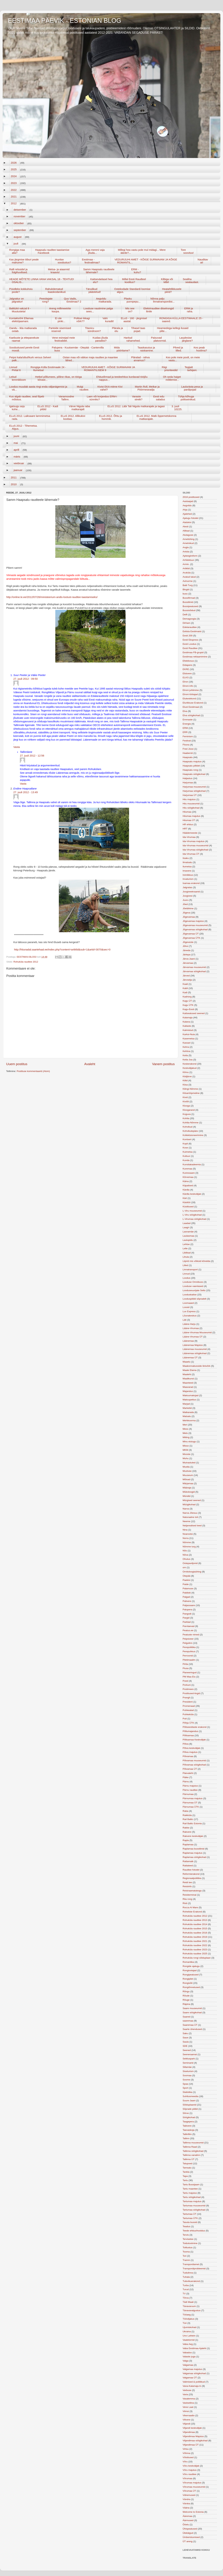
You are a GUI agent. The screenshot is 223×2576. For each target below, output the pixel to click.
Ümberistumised (191, 2537)
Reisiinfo (187, 1886)
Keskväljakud (190, 1068)
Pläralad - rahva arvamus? (140, 359)
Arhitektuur (188, 560)
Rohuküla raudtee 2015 (195, 1928)
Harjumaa (188, 782)
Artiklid (186, 568)
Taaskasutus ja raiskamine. (146, 349)
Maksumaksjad (190, 1395)
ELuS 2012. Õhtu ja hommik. (110, 417)
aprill (16, 449)
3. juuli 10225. (177, 408)
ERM (185, 728)
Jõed (185, 904)
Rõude (186, 1995)
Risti (185, 1903)
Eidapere (187, 665)
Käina (186, 1181)
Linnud (186, 1273)
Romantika (188, 1962)
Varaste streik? (137, 398)
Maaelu (186, 1361)
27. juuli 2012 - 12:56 (32, 755)
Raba (185, 1811)
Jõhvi (185, 946)
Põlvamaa (188, 1756)
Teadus (186, 2226)
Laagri (186, 1227)
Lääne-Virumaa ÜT (193, 1336)
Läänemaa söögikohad (195, 1353)
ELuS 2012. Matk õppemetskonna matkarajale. (156, 417)
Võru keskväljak (191, 2465)
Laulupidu (188, 1240)
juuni (16, 436)
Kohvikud (187, 1126)
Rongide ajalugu (191, 1966)
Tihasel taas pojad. (138, 329)
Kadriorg (187, 996)
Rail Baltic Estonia (192, 1823)
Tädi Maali (188, 2302)
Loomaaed (188, 1303)
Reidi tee (187, 1882)
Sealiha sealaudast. (191, 281)
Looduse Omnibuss (193, 1282)
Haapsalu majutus (192, 761)
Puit (185, 1718)
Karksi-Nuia (189, 1034)
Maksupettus (189, 1399)
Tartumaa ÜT (189, 2214)
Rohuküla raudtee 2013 (195, 1920)
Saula (186, 2041)
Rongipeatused (191, 1974)
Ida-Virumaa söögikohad (195, 849)
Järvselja (187, 979)
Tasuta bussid (190, 2222)
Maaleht (187, 1374)
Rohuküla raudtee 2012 (26, 961)
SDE (185, 2046)
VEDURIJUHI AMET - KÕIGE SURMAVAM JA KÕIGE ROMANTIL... (145, 261)
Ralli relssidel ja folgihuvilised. (18, 271)
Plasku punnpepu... (132, 300)
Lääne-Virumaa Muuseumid (197, 1332)
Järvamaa (188, 963)
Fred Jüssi (188, 749)
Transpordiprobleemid (194, 2268)
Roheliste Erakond (192, 1911)
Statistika (187, 2092)
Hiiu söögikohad (191, 807)
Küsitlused (188, 1206)
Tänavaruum (189, 2306)
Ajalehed (187, 514)
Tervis (186, 2235)
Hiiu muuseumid (191, 803)
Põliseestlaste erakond (194, 1727)
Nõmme (187, 1542)
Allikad (186, 530)
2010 (14, 484)
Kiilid (185, 1080)
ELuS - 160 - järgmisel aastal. (134, 320)
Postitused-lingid (191, 1693)
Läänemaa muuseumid (195, 1349)
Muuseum (188, 1475)
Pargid (186, 1617)
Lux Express (189, 1311)
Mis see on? (130, 310)
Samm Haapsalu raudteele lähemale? (98, 271)
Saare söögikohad (192, 2012)
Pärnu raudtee (190, 1790)
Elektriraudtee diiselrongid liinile (158, 310)
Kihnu (186, 1072)
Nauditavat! (203, 261)
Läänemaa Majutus (193, 1345)
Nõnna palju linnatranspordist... (162, 300)
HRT (185, 828)
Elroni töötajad (190, 694)
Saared (186, 2016)
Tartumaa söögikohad (194, 2209)
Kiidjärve (187, 1076)
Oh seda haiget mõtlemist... (172, 378)
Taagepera (188, 2121)
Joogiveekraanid (191, 891)
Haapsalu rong (190, 770)
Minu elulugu (189, 1441)
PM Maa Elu (189, 1676)
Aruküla (187, 572)
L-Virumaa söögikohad (194, 1219)
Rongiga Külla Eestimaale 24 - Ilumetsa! (48, 369)
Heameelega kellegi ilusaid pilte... (172, 329)
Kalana (186, 1021)
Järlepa (186, 954)
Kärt (185, 1198)
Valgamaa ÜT (190, 2377)
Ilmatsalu (187, 862)
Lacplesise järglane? (186, 339)
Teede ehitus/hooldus (194, 2230)
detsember (20, 209)
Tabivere (187, 2125)
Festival (187, 740)
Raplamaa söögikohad (194, 1857)
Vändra (186, 2499)
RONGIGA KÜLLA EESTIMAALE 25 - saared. (181, 320)
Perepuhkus (189, 1651)
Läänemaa (188, 1341)
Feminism (188, 736)
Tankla (186, 2172)
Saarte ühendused (192, 2029)
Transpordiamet (191, 2264)
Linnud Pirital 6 (15, 369)
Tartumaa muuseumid (194, 2205)
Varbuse (187, 2390)
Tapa (185, 2176)
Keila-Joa (187, 1059)
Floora (186, 744)
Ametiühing (189, 539)
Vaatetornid (189, 2340)
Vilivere (186, 2419)
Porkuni (187, 1685)
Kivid (185, 1097)
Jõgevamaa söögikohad (195, 929)
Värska (186, 2503)
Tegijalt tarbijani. (191, 369)
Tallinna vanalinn (191, 2155)
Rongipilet (188, 1979)
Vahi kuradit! (108, 320)
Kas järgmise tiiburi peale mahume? (24, 261)
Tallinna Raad (190, 2146)
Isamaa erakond (191, 883)
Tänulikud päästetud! (93, 290)
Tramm (186, 2260)
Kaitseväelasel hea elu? (101, 281)
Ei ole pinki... (60, 320)
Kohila (186, 1118)
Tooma (186, 2251)
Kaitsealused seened (194, 1013)
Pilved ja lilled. (178, 349)
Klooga (186, 1105)
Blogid (186, 589)
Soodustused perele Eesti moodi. (24, 349)
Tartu (185, 2180)
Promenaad (189, 1706)
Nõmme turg (189, 1546)
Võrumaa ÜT (189, 2491)
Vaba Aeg (188, 2344)
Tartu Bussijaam (191, 2184)
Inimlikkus (188, 875)
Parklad (187, 1622)
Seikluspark (189, 2058)
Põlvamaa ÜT (190, 1769)
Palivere (187, 1601)
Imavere (187, 870)
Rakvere (187, 1832)
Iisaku (186, 858)
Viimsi (186, 2411)
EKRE (186, 669)
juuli (16, 243)
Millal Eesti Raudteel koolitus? (134, 281)
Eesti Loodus (189, 644)
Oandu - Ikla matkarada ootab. (23, 329)
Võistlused (188, 2457)
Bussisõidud (189, 610)
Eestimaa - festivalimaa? (91, 261)
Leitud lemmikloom (17, 378)
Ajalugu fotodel (190, 518)
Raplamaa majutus (192, 1853)
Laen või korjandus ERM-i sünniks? (102, 398)
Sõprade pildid (190, 2109)
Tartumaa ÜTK (190, 2218)
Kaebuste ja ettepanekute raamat (24, 339)
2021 (14, 196)
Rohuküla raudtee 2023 (195, 1949)
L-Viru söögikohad (192, 1214)
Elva (185, 711)
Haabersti (188, 753)
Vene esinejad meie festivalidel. (63, 339)
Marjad (186, 1404)
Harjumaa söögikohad (194, 791)
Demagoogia (189, 618)
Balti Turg (188, 585)
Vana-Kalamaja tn (192, 2386)
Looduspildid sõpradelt (194, 1298)
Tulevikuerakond (191, 2281)
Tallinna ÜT (189, 2159)
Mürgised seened (192, 1500)
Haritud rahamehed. (132, 339)
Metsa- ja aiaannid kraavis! (59, 271)
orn (184, 1567)
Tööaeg (187, 2314)
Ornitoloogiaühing (192, 1571)
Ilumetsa (187, 866)
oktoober (19, 223)
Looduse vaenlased (193, 1286)
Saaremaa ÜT (190, 2025)
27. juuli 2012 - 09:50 (25, 678)
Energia (187, 723)
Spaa (185, 2084)
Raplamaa (188, 1844)
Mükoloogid (189, 1492)
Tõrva (186, 2297)
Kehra (186, 1047)
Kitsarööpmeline (191, 1093)
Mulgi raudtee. (83, 388)
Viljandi (186, 2423)
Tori (184, 2256)
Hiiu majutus (189, 799)
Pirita (185, 1664)
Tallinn (186, 2138)
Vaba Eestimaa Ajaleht (194, 2348)
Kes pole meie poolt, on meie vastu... (183, 359)
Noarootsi (188, 1534)
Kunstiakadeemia (192, 1164)
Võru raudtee (189, 2474)
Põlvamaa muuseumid (194, 1760)
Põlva (186, 1744)
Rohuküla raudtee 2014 (195, 1924)
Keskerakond (189, 1063)
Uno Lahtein (189, 2335)
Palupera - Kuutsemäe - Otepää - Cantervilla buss (78, 349)
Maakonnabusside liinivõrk (196, 1366)
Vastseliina (188, 2403)
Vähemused (189, 2495)
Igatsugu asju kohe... (17, 408)
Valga (186, 2360)
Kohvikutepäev (190, 1131)
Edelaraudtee (190, 627)
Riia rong (187, 1899)
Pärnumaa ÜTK (191, 1806)
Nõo (185, 1550)
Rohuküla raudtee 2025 (195, 1953)
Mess (185, 1429)
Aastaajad (188, 501)
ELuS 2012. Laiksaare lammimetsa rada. (29, 417)
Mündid (186, 1496)
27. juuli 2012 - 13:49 (25, 792)
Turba (186, 2285)
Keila (185, 1055)
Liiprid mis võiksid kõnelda (196, 1261)
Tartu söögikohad (192, 2197)
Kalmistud (188, 1030)
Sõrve (186, 2113)
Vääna (186, 2507)
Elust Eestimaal (191, 707)
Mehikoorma (189, 1420)
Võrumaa (187, 2478)
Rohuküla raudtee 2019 (195, 1937)
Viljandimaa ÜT (191, 2444)
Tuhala (186, 2277)
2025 (14, 169)
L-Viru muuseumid (192, 1210)
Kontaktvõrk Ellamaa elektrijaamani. (21, 320)
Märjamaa (188, 1483)
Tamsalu (187, 2167)
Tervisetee (188, 2239)
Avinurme (188, 581)
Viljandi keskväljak (192, 2428)
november (19, 216)
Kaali (185, 984)
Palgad (186, 1597)
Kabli (185, 988)
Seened (187, 2050)
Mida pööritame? (122, 349)
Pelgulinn (187, 1643)
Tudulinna (188, 2272)
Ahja (185, 509)
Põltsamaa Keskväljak (194, 1739)
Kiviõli (186, 1101)
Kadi (185, 992)
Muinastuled (189, 1462)
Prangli (186, 1697)
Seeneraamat (190, 2054)
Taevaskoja (189, 2130)
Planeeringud (190, 1672)
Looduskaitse (190, 1294)
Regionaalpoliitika (192, 1878)
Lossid (186, 1307)
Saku (185, 2033)
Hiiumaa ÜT (189, 820)
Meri (185, 1424)
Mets (185, 1433)
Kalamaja (187, 1017)
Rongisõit (187, 1983)
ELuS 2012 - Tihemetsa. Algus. (23, 427)
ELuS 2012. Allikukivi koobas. (73, 417)
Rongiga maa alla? (17, 251)
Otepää (186, 1576)
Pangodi (187, 1613)
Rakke (186, 1827)
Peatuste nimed (191, 1634)
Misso (186, 1445)
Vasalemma (189, 2398)
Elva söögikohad (191, 715)
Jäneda (186, 950)
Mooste (186, 1454)
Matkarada (188, 1412)
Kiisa (185, 1084)
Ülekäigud (188, 2533)
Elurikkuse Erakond (193, 702)
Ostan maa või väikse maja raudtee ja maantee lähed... (90, 359)
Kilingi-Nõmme (190, 1089)
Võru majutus (190, 2470)
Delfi (185, 614)
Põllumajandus (190, 1731)
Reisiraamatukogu (192, 1890)
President (188, 1701)
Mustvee (187, 1471)
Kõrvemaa (188, 1177)
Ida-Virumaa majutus (193, 841)
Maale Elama (189, 1370)
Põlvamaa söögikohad (194, 1764)
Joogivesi (187, 895)
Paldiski (187, 1592)
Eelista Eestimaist (192, 631)
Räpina (186, 2004)
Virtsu (186, 2449)
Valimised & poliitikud (194, 2381)
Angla (186, 547)
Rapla (186, 1840)
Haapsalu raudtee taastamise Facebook (52, 251)
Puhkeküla (188, 1714)
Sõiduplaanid (189, 2104)
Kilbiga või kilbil (167, 281)
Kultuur (186, 1156)
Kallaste (187, 1026)
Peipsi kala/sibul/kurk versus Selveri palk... (30, 359)
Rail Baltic (188, 1819)
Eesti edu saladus (159, 398)
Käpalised (188, 1185)
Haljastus (187, 778)
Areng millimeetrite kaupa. (60, 310)
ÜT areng (187, 2541)
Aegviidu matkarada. (104, 300)
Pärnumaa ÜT (190, 1802)
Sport (185, 2088)
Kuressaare (189, 1173)
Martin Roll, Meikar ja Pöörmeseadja (147, 388)
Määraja (187, 1487)
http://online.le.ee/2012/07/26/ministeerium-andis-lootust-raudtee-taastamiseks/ (52, 597)
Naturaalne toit (190, 1517)
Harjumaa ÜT (190, 795)
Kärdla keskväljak (192, 1194)
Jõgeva (186, 912)
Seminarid (188, 2063)
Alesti (185, 526)
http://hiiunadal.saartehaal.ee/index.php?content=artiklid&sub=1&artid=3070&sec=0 (61, 949)
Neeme (186, 1521)
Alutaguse (188, 535)
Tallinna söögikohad (193, 2151)
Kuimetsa (187, 1152)
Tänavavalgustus (192, 2310)
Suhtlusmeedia (190, 2096)
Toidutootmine (190, 2243)
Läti (184, 1320)
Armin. (186, 564)
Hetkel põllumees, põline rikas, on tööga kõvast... (58, 378)
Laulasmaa (188, 1236)
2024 (14, 176)
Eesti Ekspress (190, 639)
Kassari (187, 1042)
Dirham (186, 623)
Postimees (188, 1689)
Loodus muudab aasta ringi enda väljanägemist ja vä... (38, 388)
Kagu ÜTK (188, 1005)
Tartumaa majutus (192, 2201)
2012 (14, 203)
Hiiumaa (187, 812)
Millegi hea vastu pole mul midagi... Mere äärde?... (142, 251)
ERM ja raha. (188, 310)
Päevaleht (188, 1773)
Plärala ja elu (117, 329)
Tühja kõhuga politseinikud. (187, 398)
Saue (185, 2037)
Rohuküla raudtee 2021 (195, 1941)
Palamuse (188, 1588)
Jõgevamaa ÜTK (191, 938)
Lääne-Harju (189, 1324)
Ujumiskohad (189, 2327)
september (20, 229)
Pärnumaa (188, 1794)
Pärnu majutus (190, 1785)
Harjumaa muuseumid (194, 786)
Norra (186, 1538)
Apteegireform (190, 555)
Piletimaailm (189, 1660)
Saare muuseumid (192, 2008)
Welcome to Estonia (193, 2512)
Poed (185, 1681)
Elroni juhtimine (191, 690)
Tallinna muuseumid (193, 2142)
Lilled (185, 1265)
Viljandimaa (189, 2432)
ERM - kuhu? (136, 271)
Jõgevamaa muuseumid (195, 925)
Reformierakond (191, 1874)
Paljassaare (189, 1605)
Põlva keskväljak (191, 1748)
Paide (186, 1584)
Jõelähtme (188, 908)
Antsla (186, 551)
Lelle (185, 1248)
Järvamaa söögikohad (194, 971)
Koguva (187, 1114)
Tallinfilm (187, 2134)
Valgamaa (188, 2365)
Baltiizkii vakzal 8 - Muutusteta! (20, 310)
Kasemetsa (189, 1038)
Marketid (187, 1408)
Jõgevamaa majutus (193, 921)
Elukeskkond (189, 698)
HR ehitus (188, 824)
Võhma (186, 2453)
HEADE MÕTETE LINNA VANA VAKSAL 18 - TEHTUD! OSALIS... (41, 281)
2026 (14, 162)
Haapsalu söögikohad (194, 774)
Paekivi (186, 1580)
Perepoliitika (189, 1647)
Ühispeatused (190, 2528)
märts (17, 456)
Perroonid (188, 1655)
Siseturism (188, 2071)
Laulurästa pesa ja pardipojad (192, 388)
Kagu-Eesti (188, 1009)
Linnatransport (190, 1269)
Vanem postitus (163, 1064)
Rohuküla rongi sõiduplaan (197, 1957)
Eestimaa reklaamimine (195, 656)
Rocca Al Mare (190, 1907)
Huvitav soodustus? (63, 261)
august (17, 236)
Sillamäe (187, 2067)
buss (185, 593)
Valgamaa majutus (192, 2369)
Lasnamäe (188, 1231)
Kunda (186, 1160)
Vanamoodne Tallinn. (66, 398)
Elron (185, 681)
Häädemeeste (190, 833)
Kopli (185, 1143)
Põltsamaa (188, 1735)
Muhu (186, 1458)
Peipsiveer (188, 1638)
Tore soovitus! (187, 251)
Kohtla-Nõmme (190, 1122)
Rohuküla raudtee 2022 (195, 1945)
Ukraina (187, 2331)
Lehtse (186, 1244)
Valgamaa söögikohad (194, 2373)
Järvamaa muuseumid (194, 967)
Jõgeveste (188, 942)
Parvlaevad (189, 1626)
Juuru (186, 900)
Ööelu (186, 2524)
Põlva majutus (190, 1752)
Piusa (186, 1668)
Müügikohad (189, 1504)
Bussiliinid (188, 602)
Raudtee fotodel (191, 1869)
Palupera (187, 1609)
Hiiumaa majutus (191, 816)
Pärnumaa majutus (192, 1798)
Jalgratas (187, 887)
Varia (185, 2394)
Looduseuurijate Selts (194, 1290)
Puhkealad (188, 1710)
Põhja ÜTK (188, 1722)
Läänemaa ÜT (190, 1357)
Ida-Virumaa (189, 837)
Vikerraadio (189, 2415)
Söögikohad (189, 2117)
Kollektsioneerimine (193, 1135)
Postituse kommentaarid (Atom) (33, 1071)
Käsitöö (187, 1202)
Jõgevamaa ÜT (191, 933)
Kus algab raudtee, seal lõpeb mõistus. (26, 398)
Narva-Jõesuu (190, 1513)
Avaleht (89, 1064)
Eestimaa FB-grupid (193, 652)
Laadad (187, 1223)
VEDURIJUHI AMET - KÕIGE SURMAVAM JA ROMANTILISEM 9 (108, 369)
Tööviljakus (189, 2319)
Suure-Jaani (189, 2100)
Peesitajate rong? (46, 300)
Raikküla (187, 1815)
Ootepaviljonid (190, 1563)
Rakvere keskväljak (193, 1836)
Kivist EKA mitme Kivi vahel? (110, 388)
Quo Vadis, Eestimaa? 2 (72, 300)
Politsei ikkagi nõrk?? (82, 320)
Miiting (186, 1437)
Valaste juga (189, 2356)
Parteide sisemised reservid (60, 329)
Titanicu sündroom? (93, 329)
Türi (185, 2323)
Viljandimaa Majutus (193, 2436)
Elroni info (188, 686)
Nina (185, 1529)
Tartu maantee (190, 2188)
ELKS (186, 677)
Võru (185, 2461)
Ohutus (186, 1559)
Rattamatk (188, 1861)
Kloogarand (189, 1110)
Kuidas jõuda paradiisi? (100, 339)
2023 (14, 182)
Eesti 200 (187, 635)
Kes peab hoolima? (200, 349)
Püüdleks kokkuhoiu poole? (20, 290)
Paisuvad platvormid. (158, 339)
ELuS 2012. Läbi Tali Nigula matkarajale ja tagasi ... (136, 408)
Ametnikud (188, 543)
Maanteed (188, 1382)
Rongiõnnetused (191, 1987)
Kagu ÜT (187, 1001)
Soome (186, 2079)
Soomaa (187, 2075)
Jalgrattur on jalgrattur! (16, 300)
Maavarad (188, 1387)
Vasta (16, 747)
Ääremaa (187, 2516)
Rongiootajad (190, 1970)
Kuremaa (187, 1168)
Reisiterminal (189, 1895)
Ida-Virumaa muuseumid (195, 845)
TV (184, 2293)
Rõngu (186, 1991)
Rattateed (188, 1865)
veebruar (19, 463)
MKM (185, 1450)
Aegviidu (187, 505)
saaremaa (188, 2020)
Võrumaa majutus (192, 2482)
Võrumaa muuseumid (194, 2487)
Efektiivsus (188, 661)
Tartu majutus (190, 2193)
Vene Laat (188, 2407)
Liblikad (187, 1252)
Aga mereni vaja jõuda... (95, 251)
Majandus (188, 1391)
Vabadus (187, 2352)
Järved (186, 975)
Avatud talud (189, 577)
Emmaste (188, 719)
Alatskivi (187, 522)
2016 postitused (191, 497)
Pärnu (186, 1781)
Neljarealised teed (192, 1525)
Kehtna (186, 1051)
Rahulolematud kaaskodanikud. (55, 290)
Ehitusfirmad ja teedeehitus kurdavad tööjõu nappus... (121, 378)
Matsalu (187, 1416)
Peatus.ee (188, 1630)
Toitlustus (187, 2247)
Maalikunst (188, 1378)
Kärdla (186, 1189)
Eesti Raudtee (190, 648)
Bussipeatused (190, 606)
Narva (186, 1508)
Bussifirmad (189, 598)
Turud (186, 2289)
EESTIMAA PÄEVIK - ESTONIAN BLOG (64, 20)
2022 (14, 189)
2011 (14, 477)
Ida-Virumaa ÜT (191, 854)
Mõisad (186, 1479)
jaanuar (18, 470)
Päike (186, 1777)
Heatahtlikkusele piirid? (171, 290)
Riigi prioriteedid (169, 369)
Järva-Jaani (189, 958)
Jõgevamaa (189, 917)
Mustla (186, 1466)
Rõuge (186, 2000)
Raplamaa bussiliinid (193, 1848)
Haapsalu (188, 757)
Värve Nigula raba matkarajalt (79, 408)
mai (16, 442)
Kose (185, 1147)
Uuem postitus (16, 1064)
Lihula (186, 1257)
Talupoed (187, 2163)
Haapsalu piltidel (191, 765)
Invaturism (188, 879)
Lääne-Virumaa (191, 1328)
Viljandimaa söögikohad (195, 2440)
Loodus (186, 1278)
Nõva (185, 1554)
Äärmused (188, 2520)
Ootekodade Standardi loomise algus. (132, 290)
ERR (185, 732)
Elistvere (187, 673)
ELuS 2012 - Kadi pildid (47, 408)
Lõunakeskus (190, 1315)
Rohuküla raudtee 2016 (195, 1932)
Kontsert (187, 1139)
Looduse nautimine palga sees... (98, 310)
